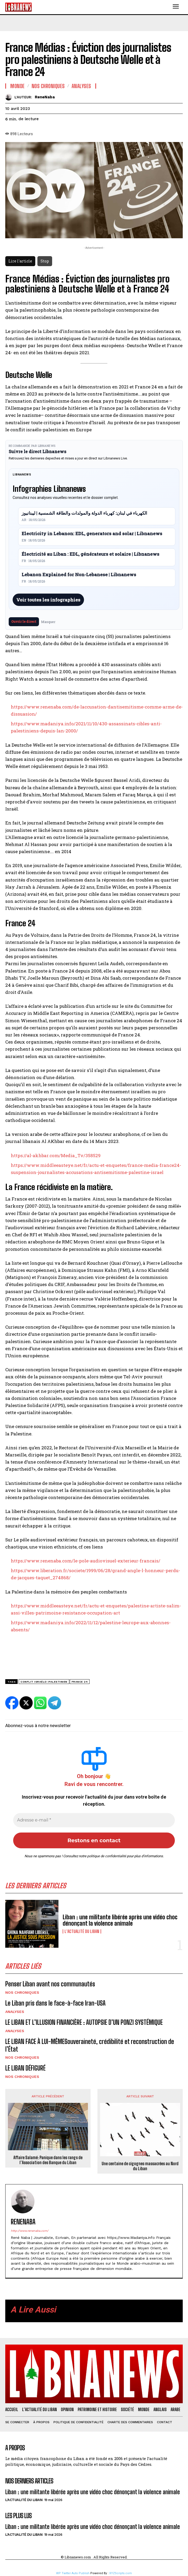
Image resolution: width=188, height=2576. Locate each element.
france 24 (80, 1681)
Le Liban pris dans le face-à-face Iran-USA (55, 2003)
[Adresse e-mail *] (94, 1820)
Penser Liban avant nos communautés (50, 1984)
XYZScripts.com (120, 2573)
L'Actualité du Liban (82, 1931)
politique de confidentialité (106, 1856)
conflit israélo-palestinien (44, 1681)
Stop (45, 261)
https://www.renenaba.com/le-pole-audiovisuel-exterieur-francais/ (85, 1561)
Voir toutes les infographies (48, 600)
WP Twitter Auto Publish (73, 2573)
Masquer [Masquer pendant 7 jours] (48, 621)
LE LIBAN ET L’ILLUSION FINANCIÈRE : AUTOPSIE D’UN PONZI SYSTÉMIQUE (84, 2022)
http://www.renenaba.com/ (29, 2231)
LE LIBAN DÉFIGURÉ (25, 2068)
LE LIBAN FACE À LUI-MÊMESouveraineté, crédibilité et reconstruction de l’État (89, 2045)
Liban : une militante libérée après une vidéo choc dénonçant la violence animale (120, 1920)
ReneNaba (45, 97)
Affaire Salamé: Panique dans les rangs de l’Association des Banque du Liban (47, 2160)
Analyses (14, 2011)
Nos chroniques (22, 1992)
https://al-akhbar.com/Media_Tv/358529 (56, 1155)
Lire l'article (20, 261)
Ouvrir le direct (23, 621)
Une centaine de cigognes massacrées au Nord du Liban (140, 2166)
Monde (17, 86)
